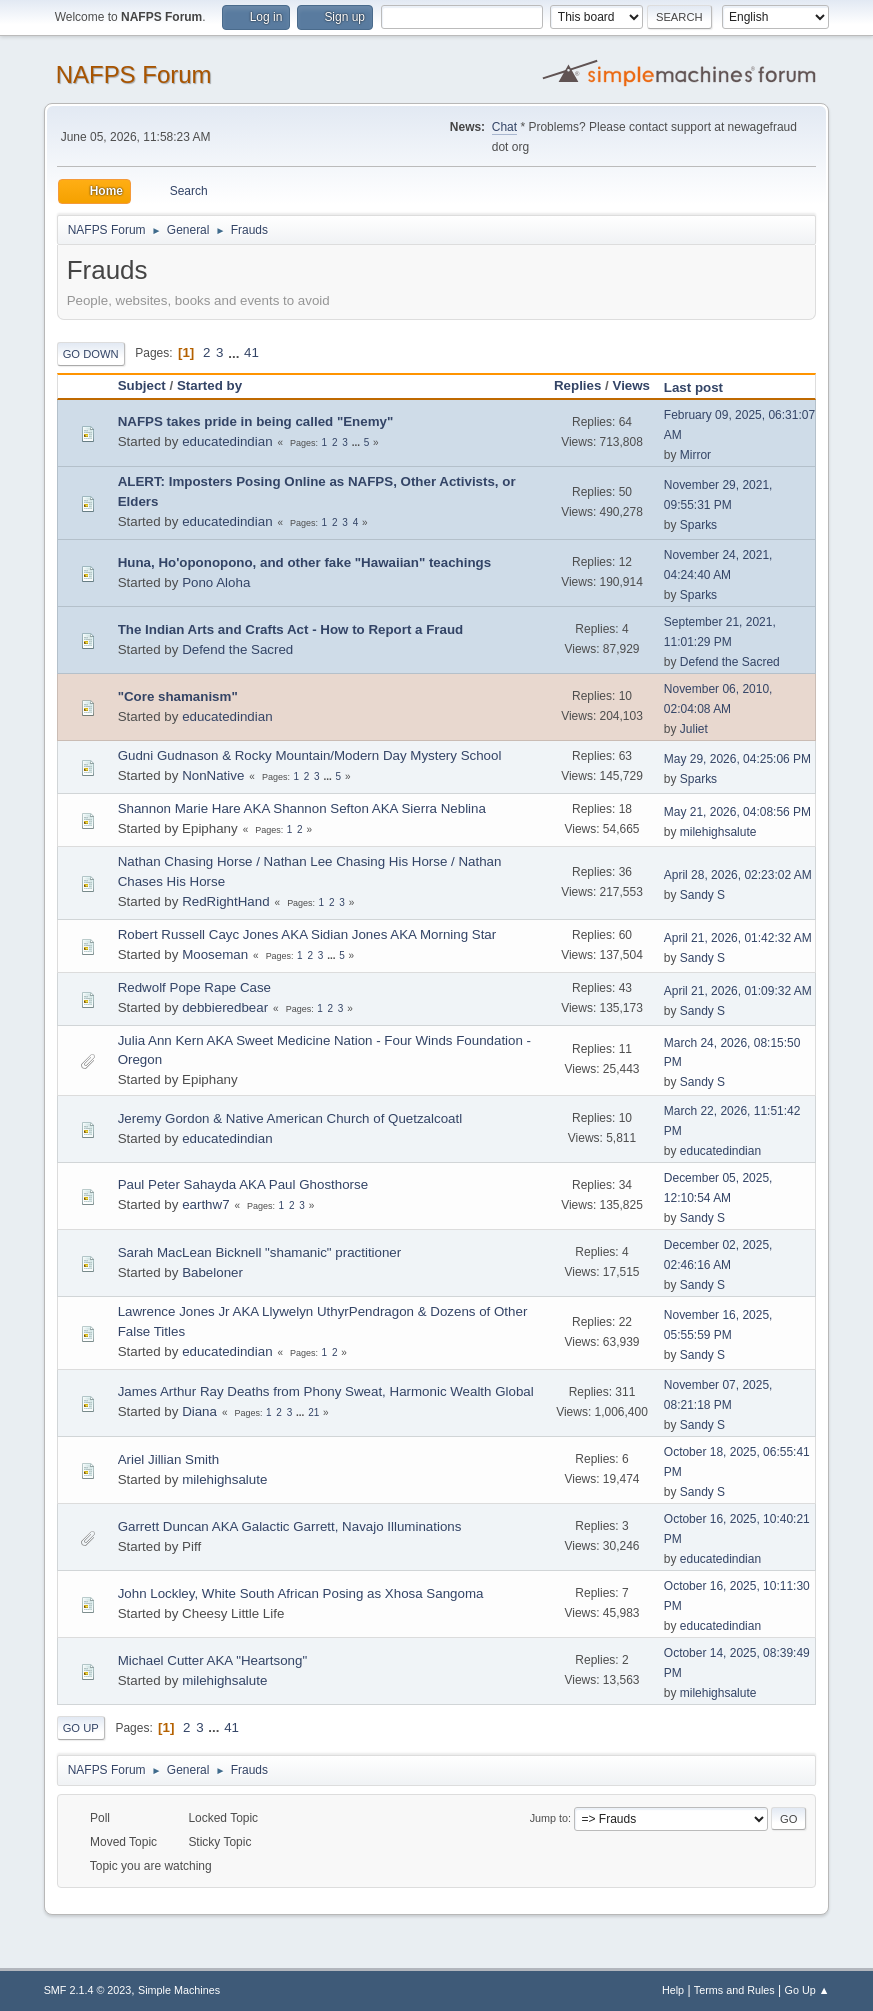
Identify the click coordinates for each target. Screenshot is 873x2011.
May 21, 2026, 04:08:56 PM (737, 812)
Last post (702, 387)
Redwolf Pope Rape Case (194, 987)
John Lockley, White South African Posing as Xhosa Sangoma (301, 1593)
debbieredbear (225, 1007)
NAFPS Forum (134, 74)
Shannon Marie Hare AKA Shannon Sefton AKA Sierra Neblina (302, 808)
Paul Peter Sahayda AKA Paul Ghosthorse (243, 1184)
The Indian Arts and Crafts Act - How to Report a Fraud (291, 629)
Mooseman (215, 954)
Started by (209, 385)
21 (313, 1412)
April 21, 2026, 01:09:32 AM (738, 991)
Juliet (694, 729)
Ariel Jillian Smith (168, 1459)
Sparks (698, 525)
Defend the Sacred (237, 649)
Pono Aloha (216, 582)
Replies (577, 385)
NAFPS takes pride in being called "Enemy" (256, 421)
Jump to (549, 1818)
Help (673, 1990)
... (235, 352)
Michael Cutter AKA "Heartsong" (212, 1660)
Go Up (81, 1728)
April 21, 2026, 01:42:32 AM (738, 938)
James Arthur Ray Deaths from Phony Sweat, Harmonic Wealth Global (326, 1391)
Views (631, 385)
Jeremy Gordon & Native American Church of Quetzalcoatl (290, 1118)
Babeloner (212, 1272)
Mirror (695, 455)
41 (251, 352)
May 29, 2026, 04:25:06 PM (737, 759)
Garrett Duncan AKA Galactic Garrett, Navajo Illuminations (290, 1526)
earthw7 (205, 1204)
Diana (199, 1411)
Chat (504, 127)
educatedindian (227, 441)
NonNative (213, 775)
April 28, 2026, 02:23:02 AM (738, 875)
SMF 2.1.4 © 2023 (88, 1990)
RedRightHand (225, 901)
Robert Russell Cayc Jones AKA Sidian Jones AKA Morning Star (307, 934)
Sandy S (702, 895)
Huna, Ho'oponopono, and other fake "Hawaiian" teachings (304, 562)
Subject (142, 385)
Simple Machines (179, 1990)
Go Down (91, 354)
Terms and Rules (734, 1990)
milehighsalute (718, 832)
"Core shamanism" (178, 696)
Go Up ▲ (807, 1990)
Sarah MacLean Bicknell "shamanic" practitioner (260, 1252)
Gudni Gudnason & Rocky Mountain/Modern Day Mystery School (310, 755)
